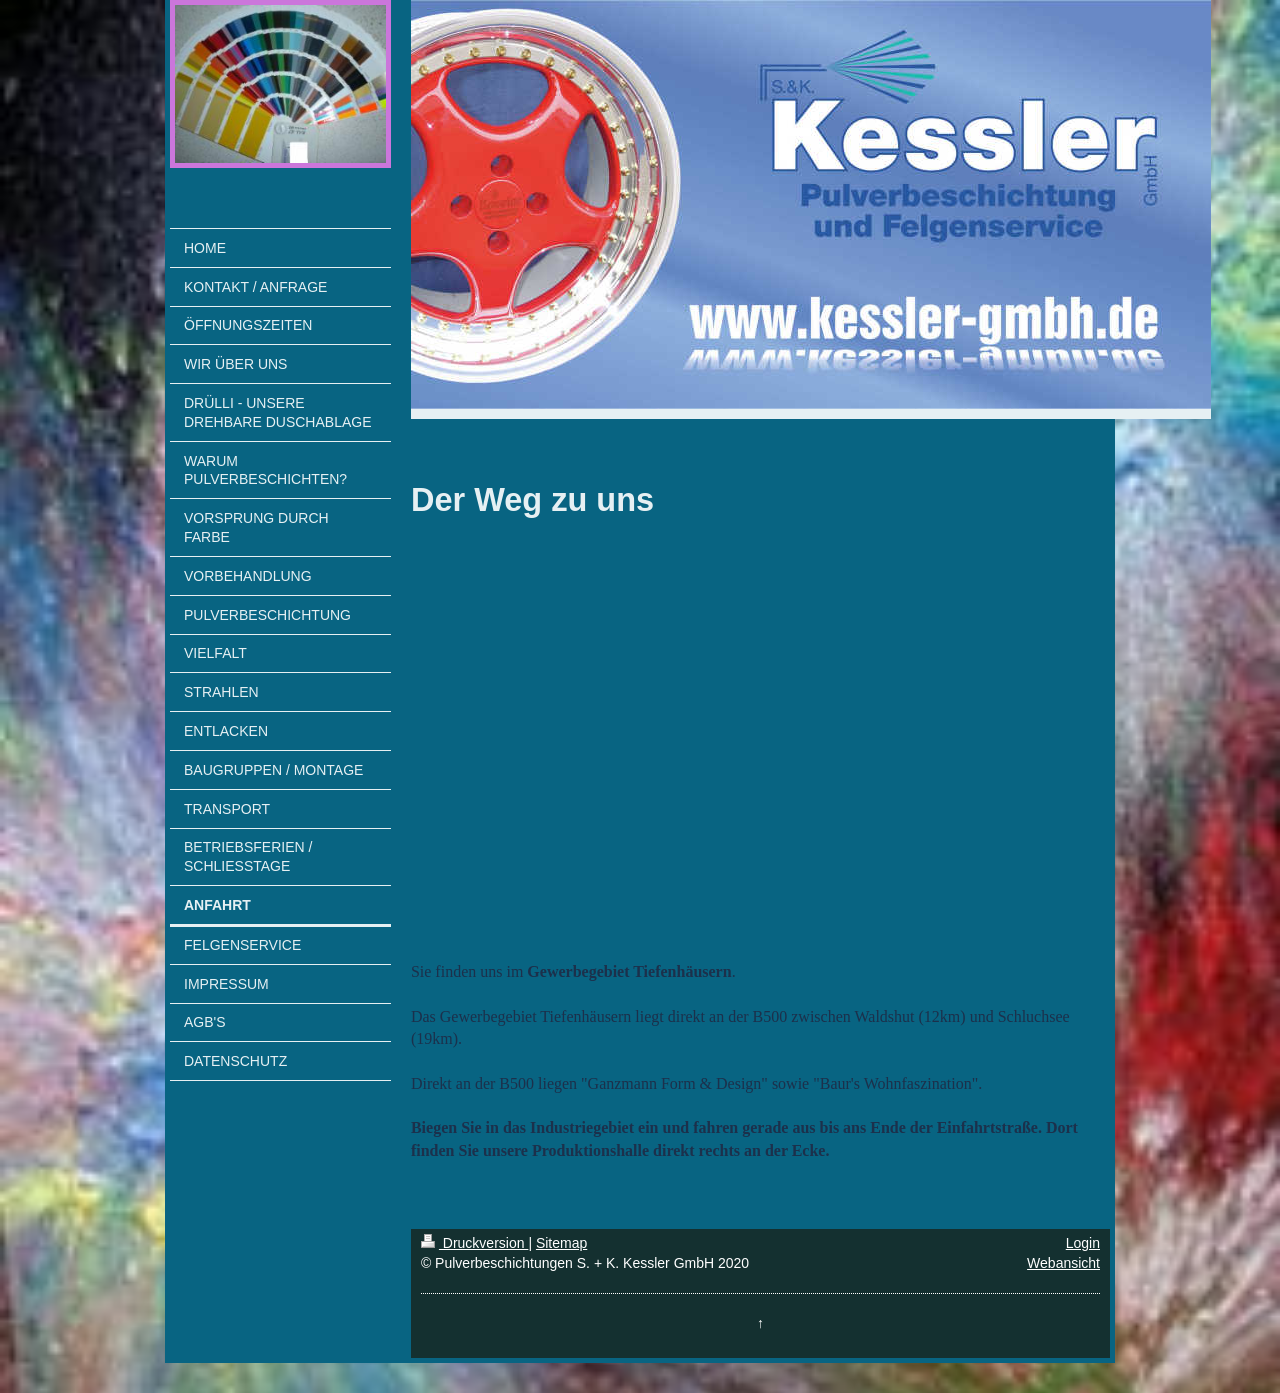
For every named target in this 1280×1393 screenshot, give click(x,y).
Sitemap (561, 1243)
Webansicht (1063, 1263)
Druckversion (474, 1243)
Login (1083, 1243)
